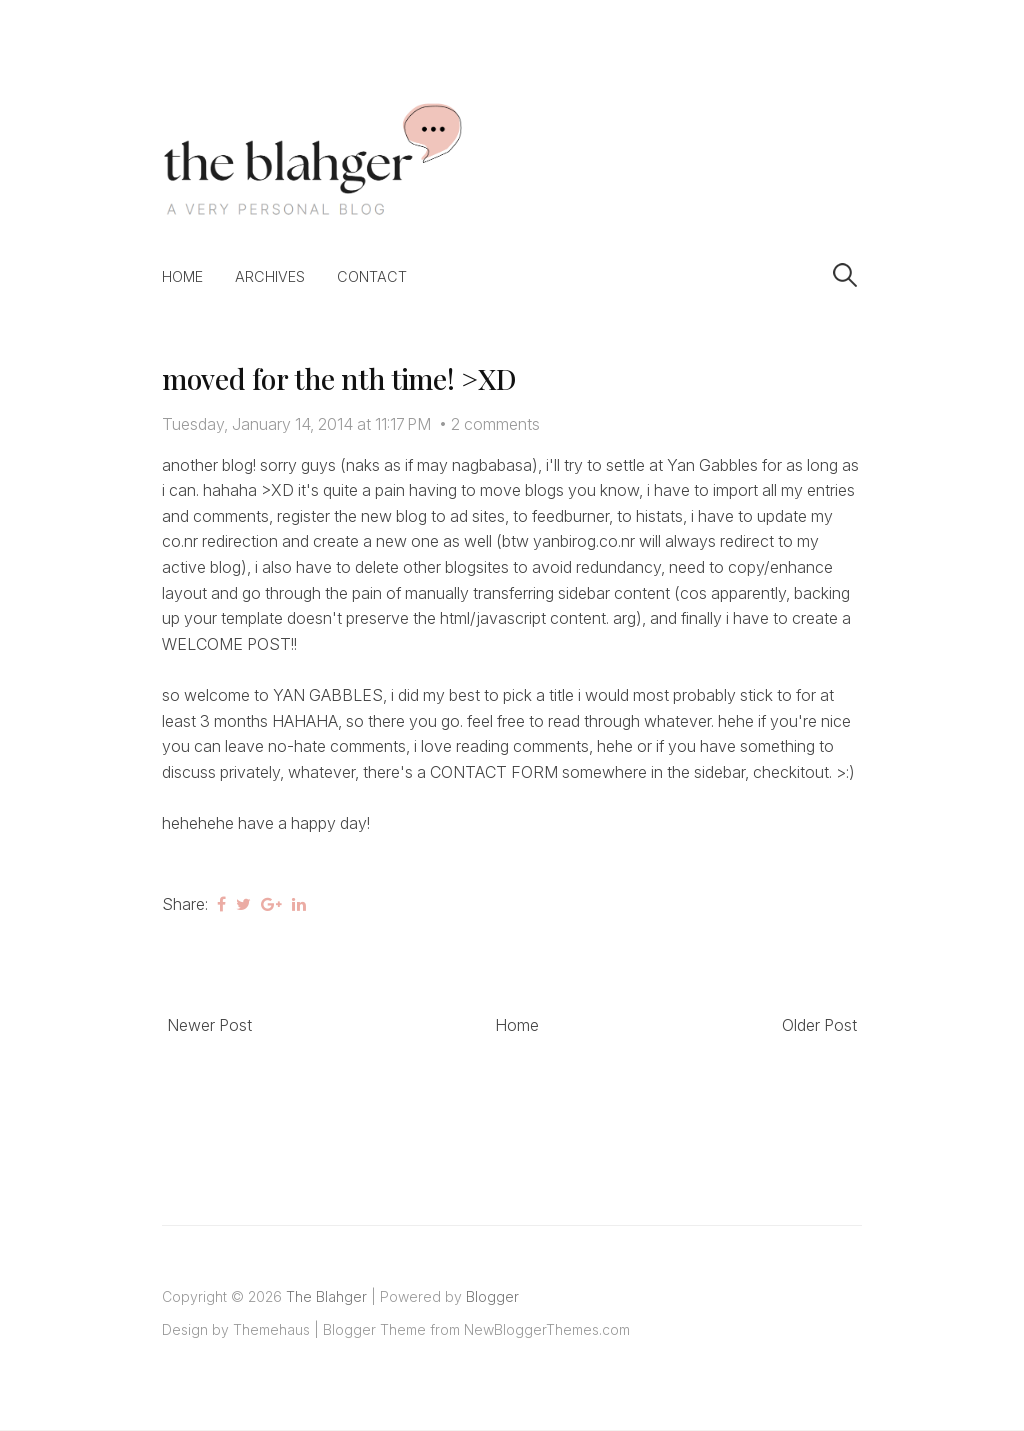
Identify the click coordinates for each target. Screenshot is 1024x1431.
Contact (372, 276)
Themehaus (271, 1329)
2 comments (495, 424)
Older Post (819, 1025)
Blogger (492, 1296)
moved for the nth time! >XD (338, 378)
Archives (270, 276)
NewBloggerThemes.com (547, 1329)
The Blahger (326, 1296)
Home (182, 276)
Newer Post (209, 1025)
